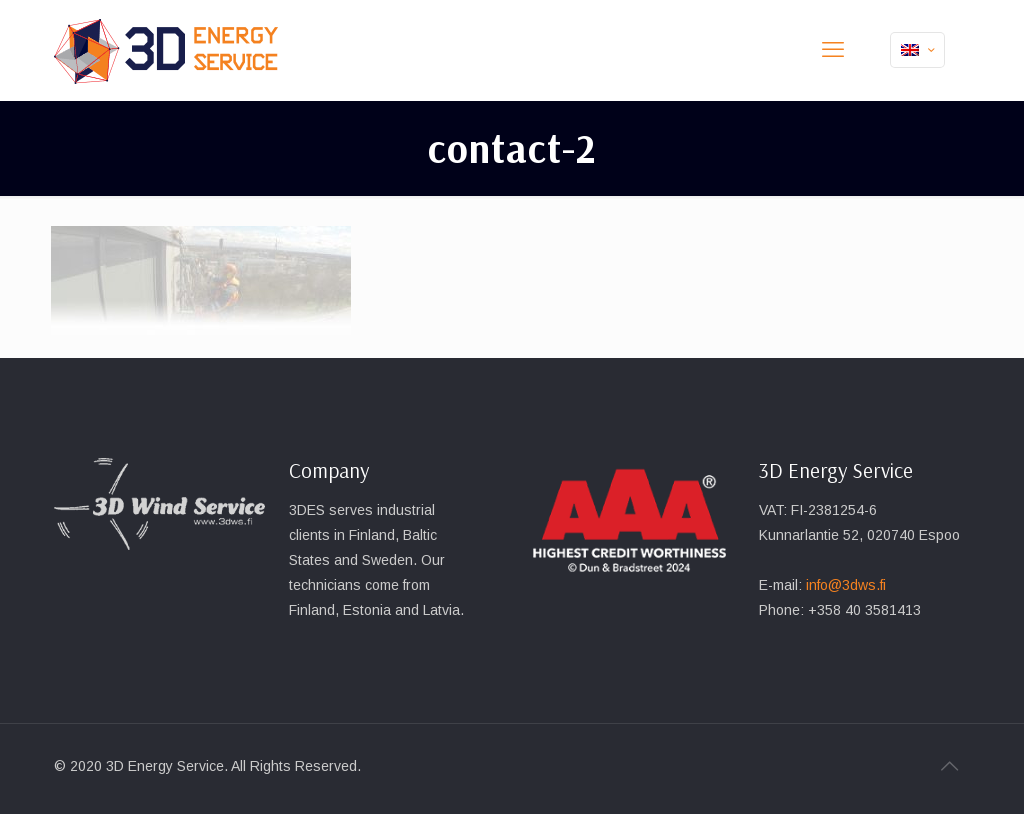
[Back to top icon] (949, 766)
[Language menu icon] (917, 50)
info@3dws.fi (846, 585)
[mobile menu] (833, 50)
